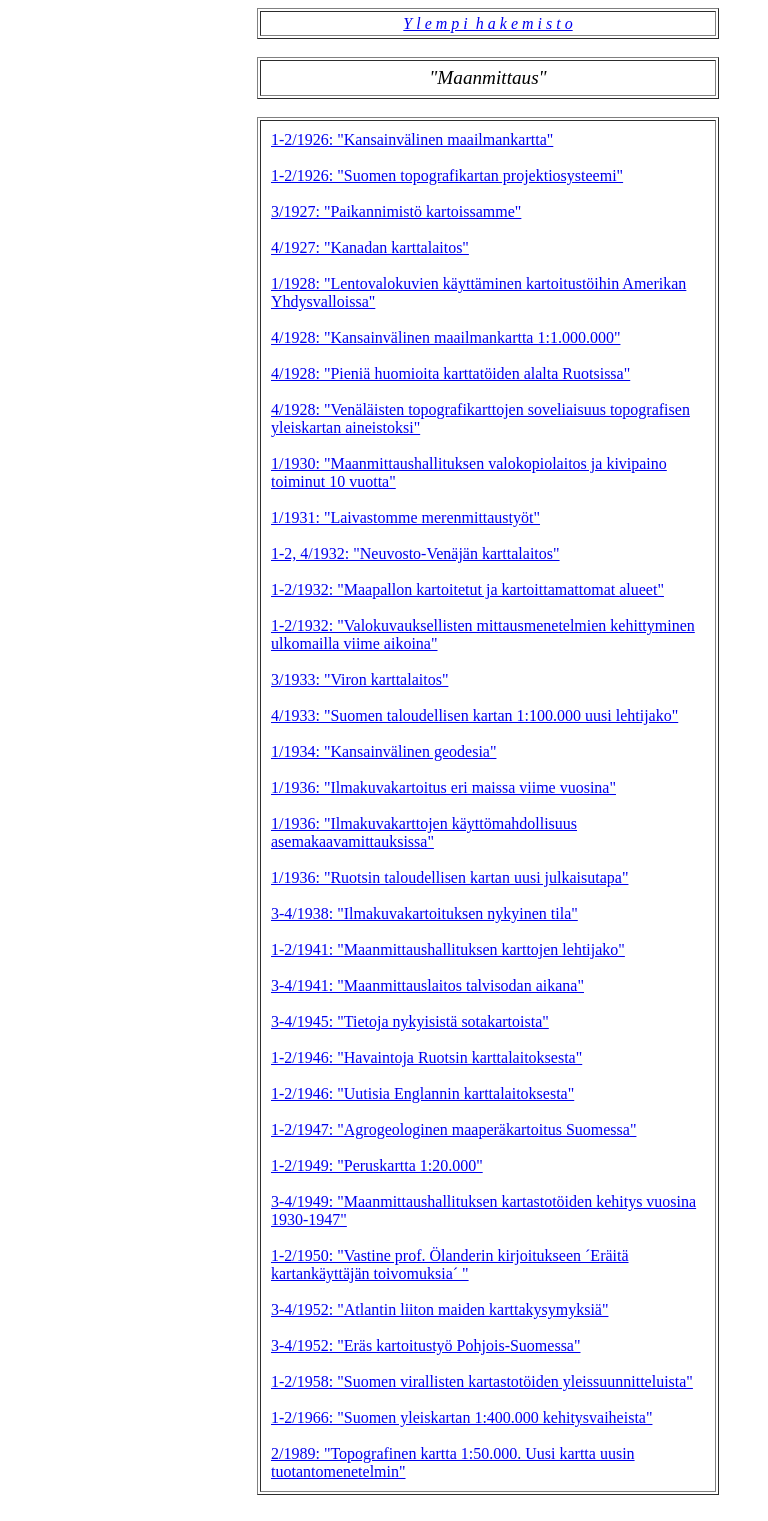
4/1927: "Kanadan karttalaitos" (370, 247)
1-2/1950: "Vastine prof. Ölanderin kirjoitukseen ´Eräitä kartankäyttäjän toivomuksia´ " (450, 1264)
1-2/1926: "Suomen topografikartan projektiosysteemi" (447, 175)
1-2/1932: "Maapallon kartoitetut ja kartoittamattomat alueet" (467, 589)
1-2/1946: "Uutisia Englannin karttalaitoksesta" (422, 1093)
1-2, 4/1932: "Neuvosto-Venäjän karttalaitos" (415, 553)
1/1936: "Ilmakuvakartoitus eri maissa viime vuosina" (443, 787)
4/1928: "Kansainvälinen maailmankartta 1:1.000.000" (445, 337)
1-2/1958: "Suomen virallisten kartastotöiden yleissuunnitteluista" (482, 1381)
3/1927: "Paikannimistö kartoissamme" (396, 211)
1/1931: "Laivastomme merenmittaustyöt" (405, 517)
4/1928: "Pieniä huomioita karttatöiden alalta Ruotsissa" (450, 373)
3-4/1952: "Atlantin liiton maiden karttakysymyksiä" (439, 1309)
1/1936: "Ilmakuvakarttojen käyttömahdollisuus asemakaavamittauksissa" (424, 832)
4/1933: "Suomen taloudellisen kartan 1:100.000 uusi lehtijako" (474, 715)
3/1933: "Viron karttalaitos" (359, 679)
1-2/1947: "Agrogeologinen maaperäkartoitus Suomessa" (453, 1129)
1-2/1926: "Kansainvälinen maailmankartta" (412, 139)
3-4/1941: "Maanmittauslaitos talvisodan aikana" (427, 985)
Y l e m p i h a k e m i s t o (487, 23)
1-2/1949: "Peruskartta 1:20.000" (377, 1165)
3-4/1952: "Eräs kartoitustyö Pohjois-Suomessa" (426, 1345)
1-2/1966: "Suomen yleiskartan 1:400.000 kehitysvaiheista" (461, 1417)
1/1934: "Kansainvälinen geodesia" (383, 751)
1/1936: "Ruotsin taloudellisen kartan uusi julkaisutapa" (449, 877)
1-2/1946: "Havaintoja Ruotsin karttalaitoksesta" (426, 1057)
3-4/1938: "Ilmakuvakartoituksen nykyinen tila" (424, 913)
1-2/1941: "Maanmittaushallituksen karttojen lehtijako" (448, 949)
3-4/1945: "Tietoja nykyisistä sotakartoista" (410, 1021)
